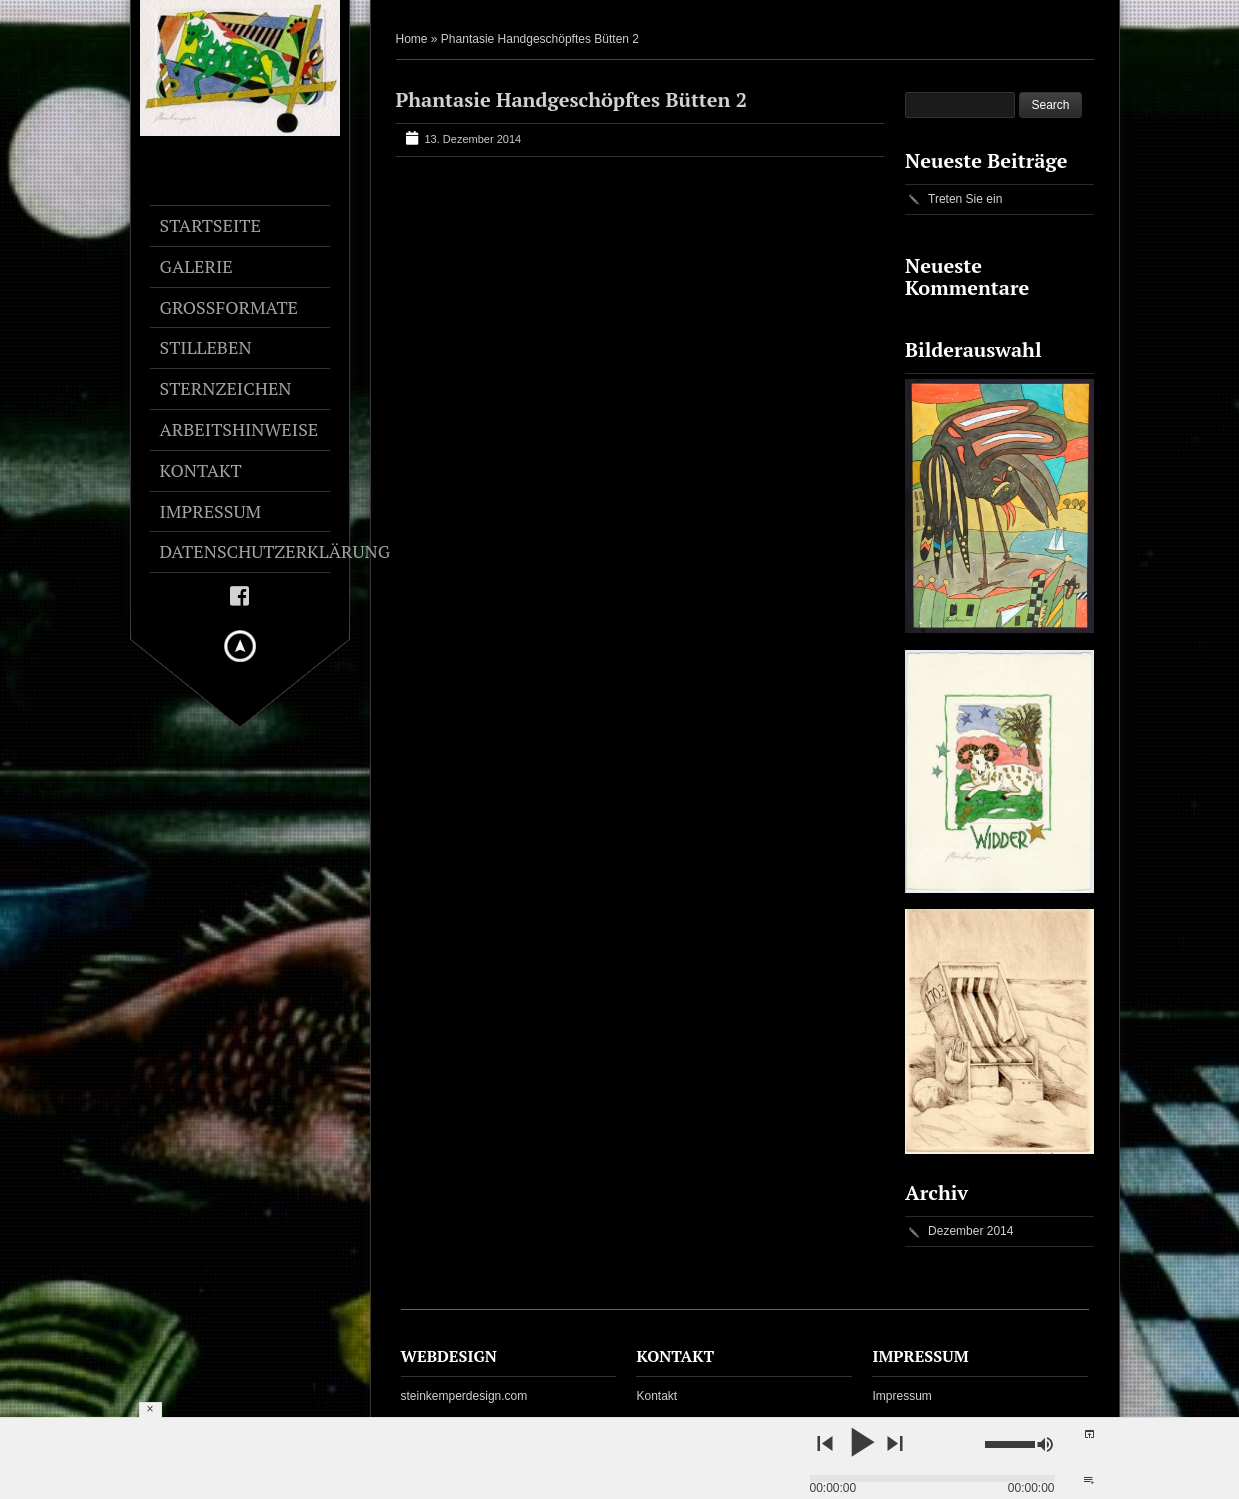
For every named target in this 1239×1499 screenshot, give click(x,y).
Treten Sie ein (965, 199)
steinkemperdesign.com (464, 1396)
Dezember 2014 (970, 1231)
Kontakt (656, 1396)
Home (412, 39)
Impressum (901, 1396)
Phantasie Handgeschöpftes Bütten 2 (572, 99)
